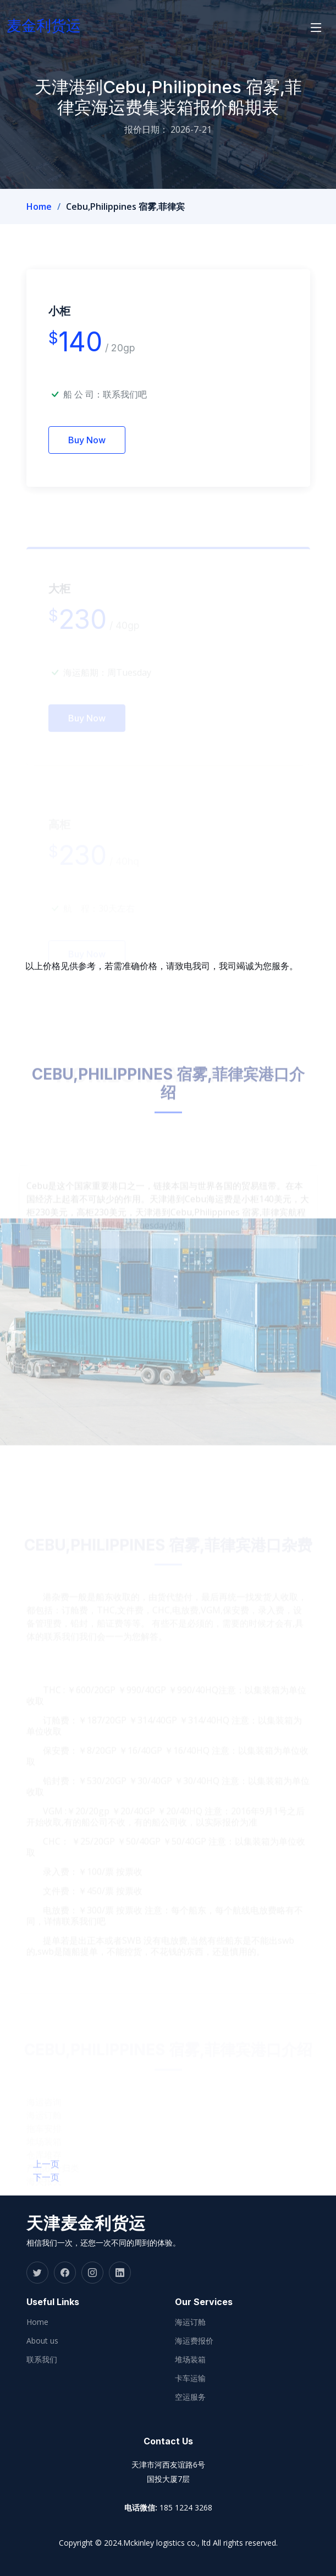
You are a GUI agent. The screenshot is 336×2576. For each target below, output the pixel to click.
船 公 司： (105, 412)
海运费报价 (194, 2341)
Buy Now (87, 458)
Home (39, 206)
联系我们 (41, 2359)
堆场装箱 (190, 2359)
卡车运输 (190, 2378)
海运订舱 (190, 2322)
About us (42, 2341)
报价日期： (146, 129)
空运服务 (190, 2397)
